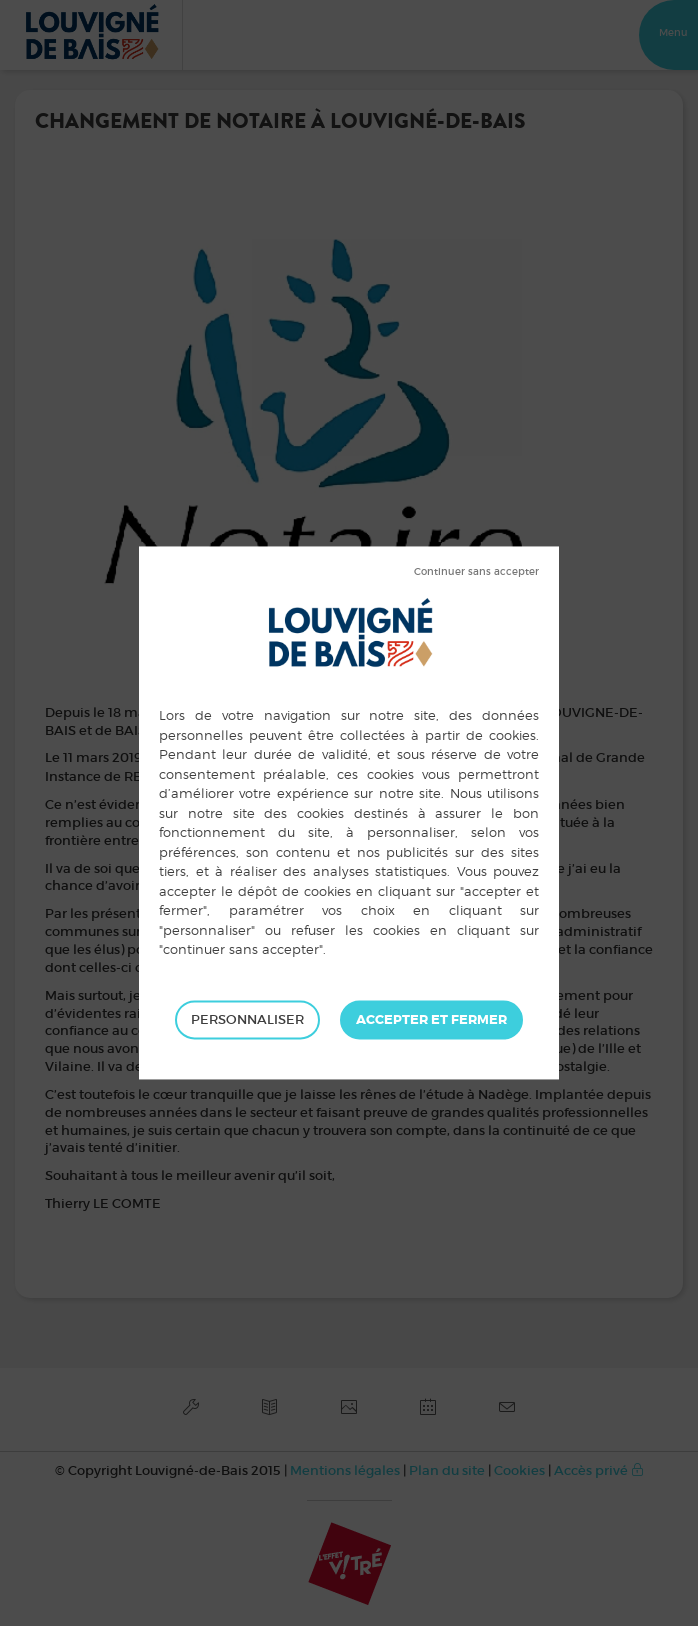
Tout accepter (431, 1020)
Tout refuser (476, 572)
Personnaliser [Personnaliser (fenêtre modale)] (247, 1019)
